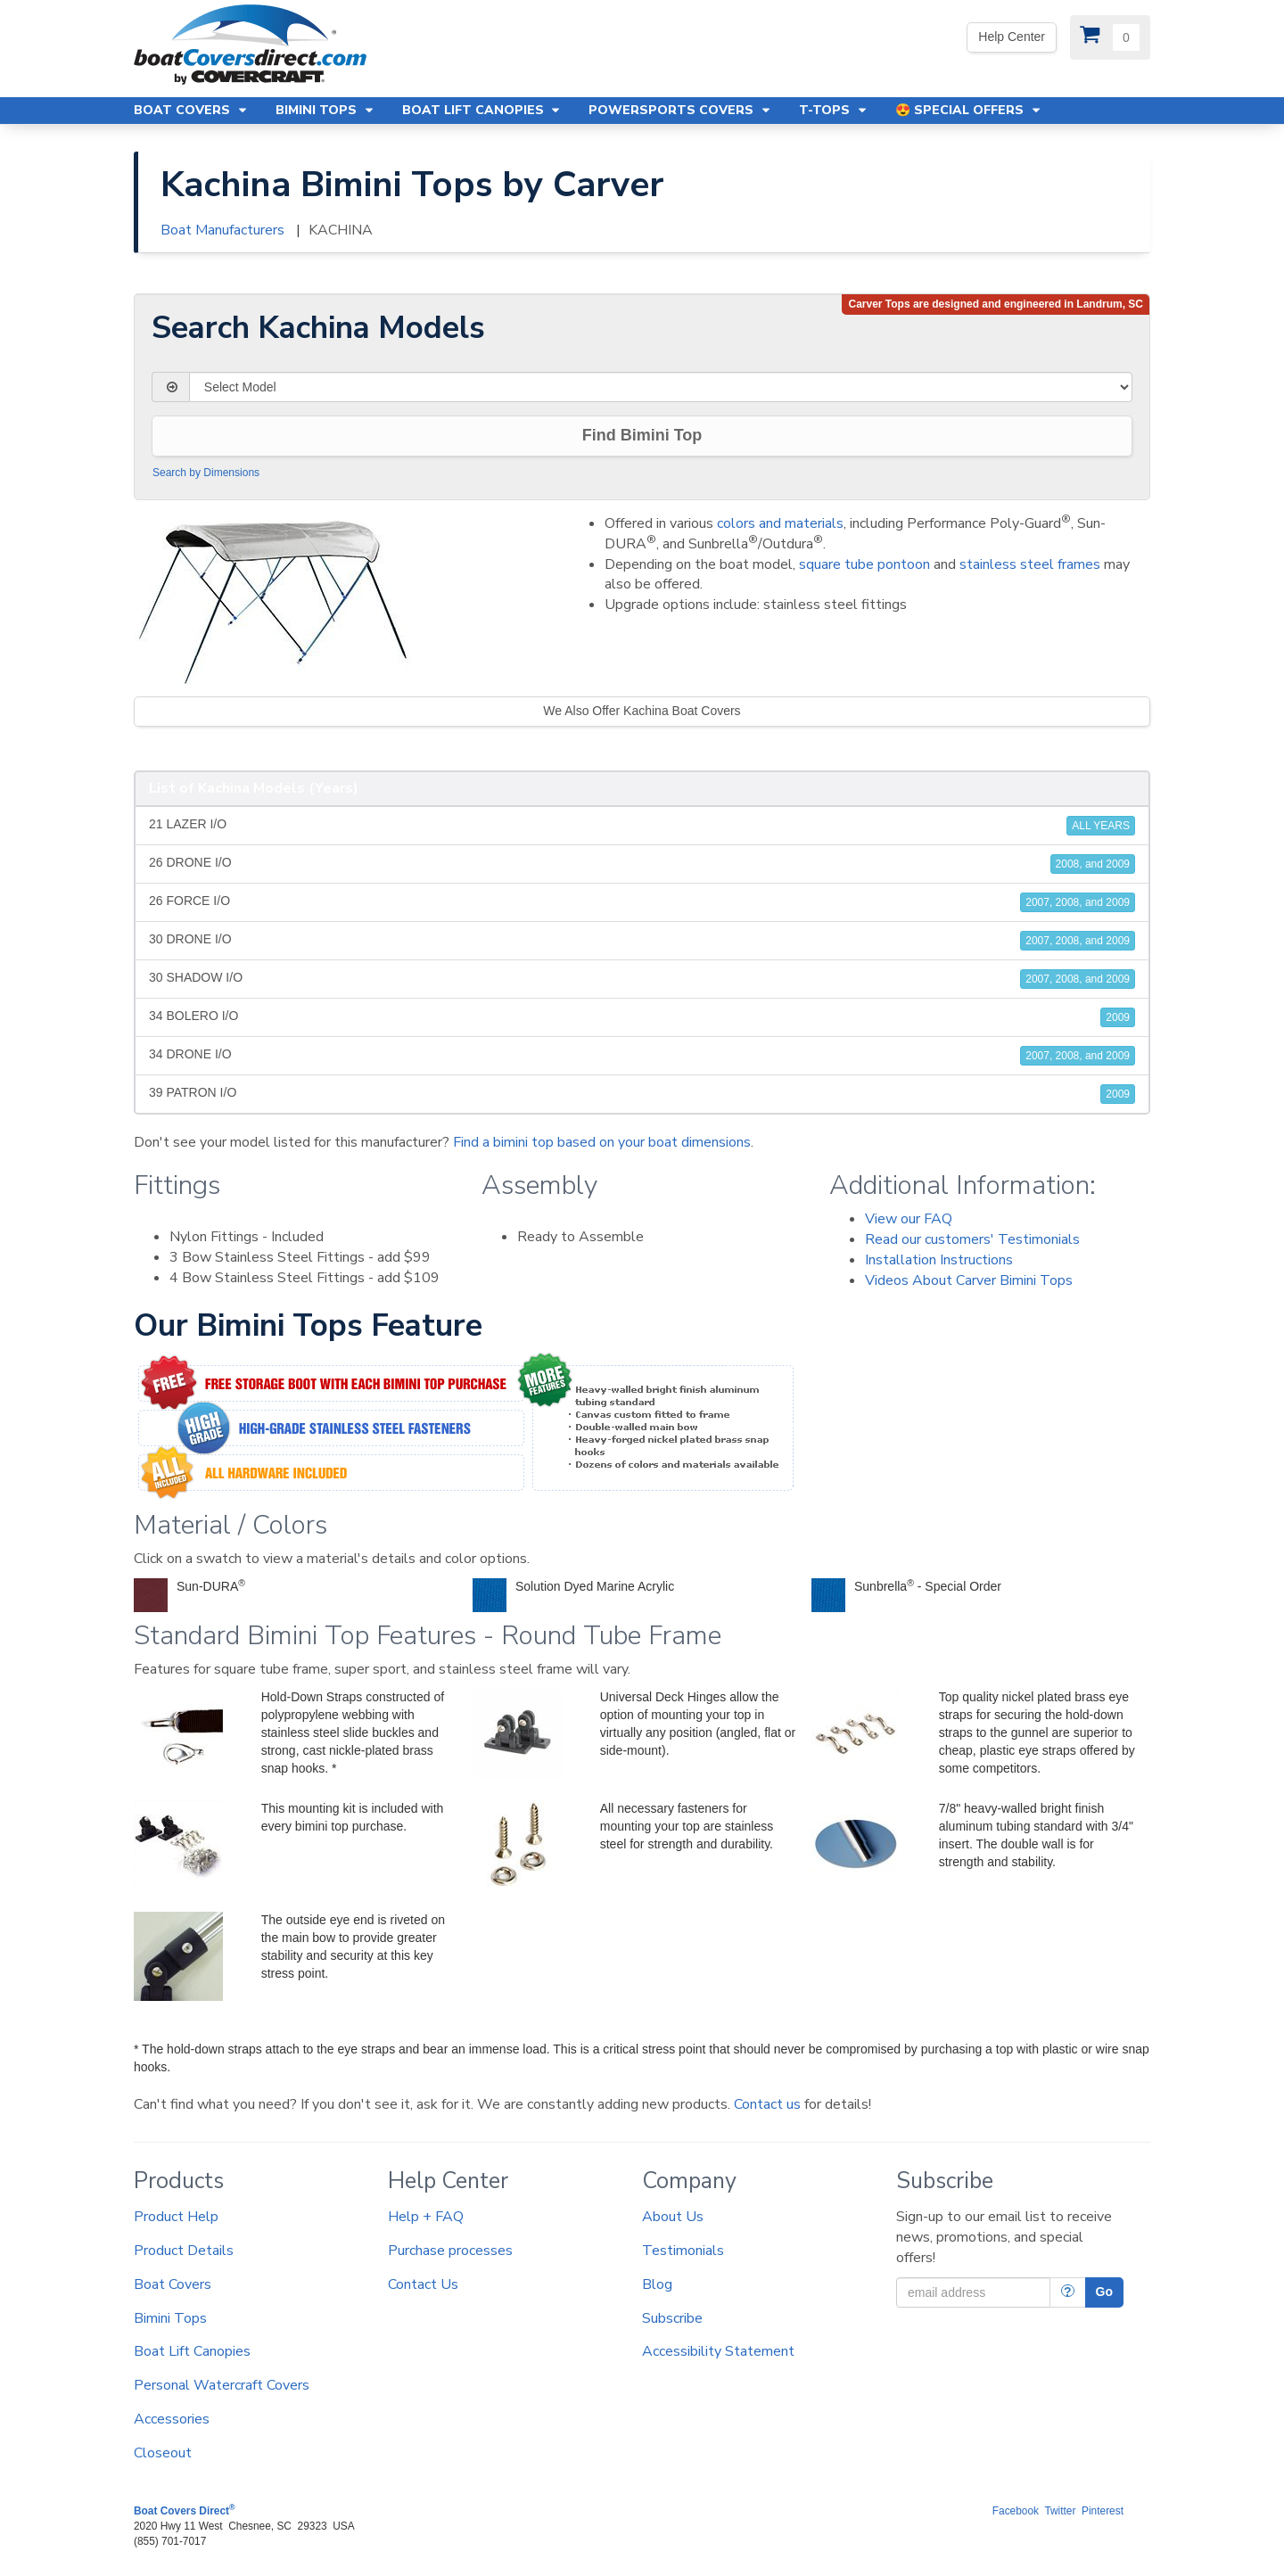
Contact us (767, 2104)
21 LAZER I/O (642, 825)
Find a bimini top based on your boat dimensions (602, 1142)
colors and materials (780, 523)
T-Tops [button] (833, 110)
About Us (673, 2216)
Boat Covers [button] (191, 110)
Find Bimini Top (642, 435)
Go (1104, 2291)
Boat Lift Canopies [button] (482, 110)
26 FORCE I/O (642, 902)
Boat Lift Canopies (192, 2351)
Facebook (1015, 2511)
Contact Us (423, 2284)
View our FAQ (908, 1219)
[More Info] (1067, 2292)
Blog (657, 2284)
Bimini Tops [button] (325, 110)
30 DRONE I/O (642, 941)
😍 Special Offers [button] (968, 110)
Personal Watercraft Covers (221, 2385)
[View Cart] (1110, 37)
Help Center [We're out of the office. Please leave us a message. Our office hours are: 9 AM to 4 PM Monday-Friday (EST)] (1011, 36)
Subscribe (672, 2318)
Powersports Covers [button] (680, 110)
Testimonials (683, 2250)
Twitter (1059, 2511)
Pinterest (1103, 2511)
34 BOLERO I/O (642, 1017)
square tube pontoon (864, 564)
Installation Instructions (939, 1260)
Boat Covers (172, 2284)
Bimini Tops (170, 2318)
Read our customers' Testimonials (972, 1239)
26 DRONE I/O (642, 864)
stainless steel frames (1029, 564)
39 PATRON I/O (642, 1094)
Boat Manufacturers (222, 230)
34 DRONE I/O (642, 1056)
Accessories (172, 2419)
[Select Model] (660, 387)
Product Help (176, 2216)
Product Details (184, 2250)
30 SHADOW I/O (642, 979)
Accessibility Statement (718, 2351)
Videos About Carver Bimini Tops (969, 1280)
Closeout (163, 2453)
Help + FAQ (426, 2216)
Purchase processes (450, 2250)
